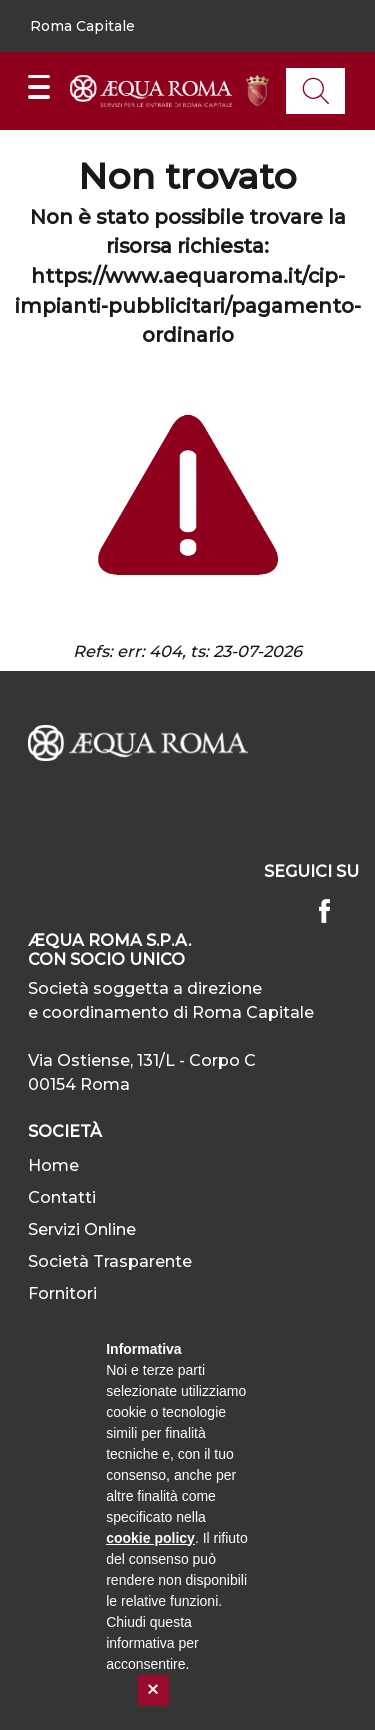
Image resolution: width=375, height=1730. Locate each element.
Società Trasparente (110, 1261)
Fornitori (62, 1293)
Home (53, 1165)
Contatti (62, 1197)
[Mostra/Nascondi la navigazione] (39, 87)
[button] (82, 26)
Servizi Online (82, 1229)
